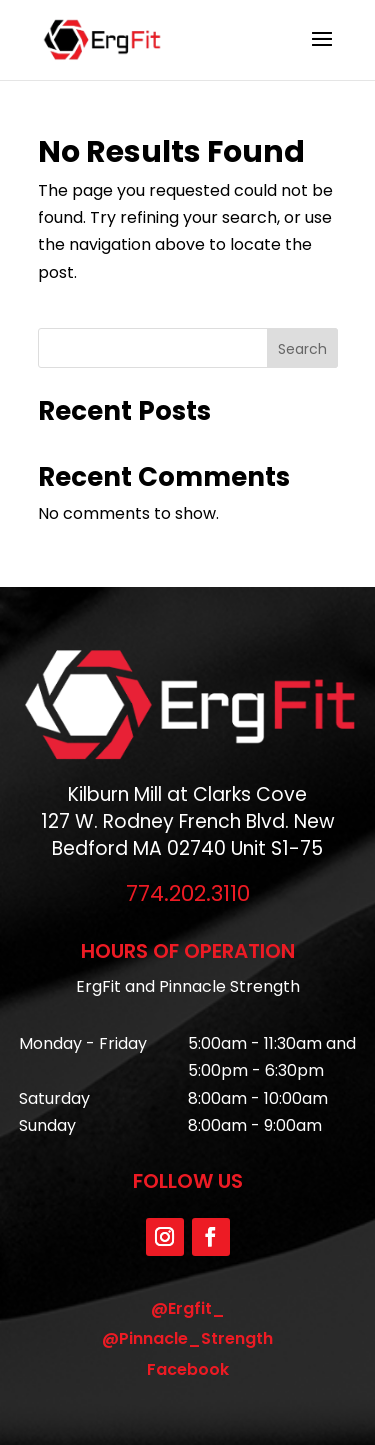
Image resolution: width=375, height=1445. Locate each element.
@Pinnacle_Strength (187, 1338)
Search (302, 349)
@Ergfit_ (188, 1308)
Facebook (188, 1369)
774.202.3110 (188, 893)
